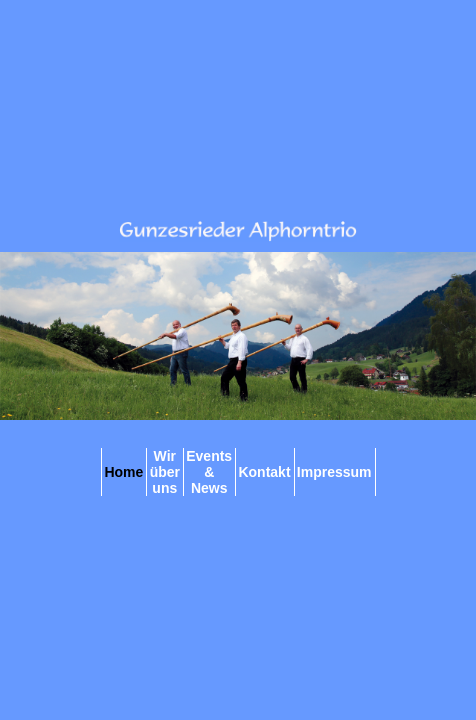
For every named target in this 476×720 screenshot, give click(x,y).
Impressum (334, 472)
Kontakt (264, 472)
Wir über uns (165, 472)
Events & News (209, 472)
